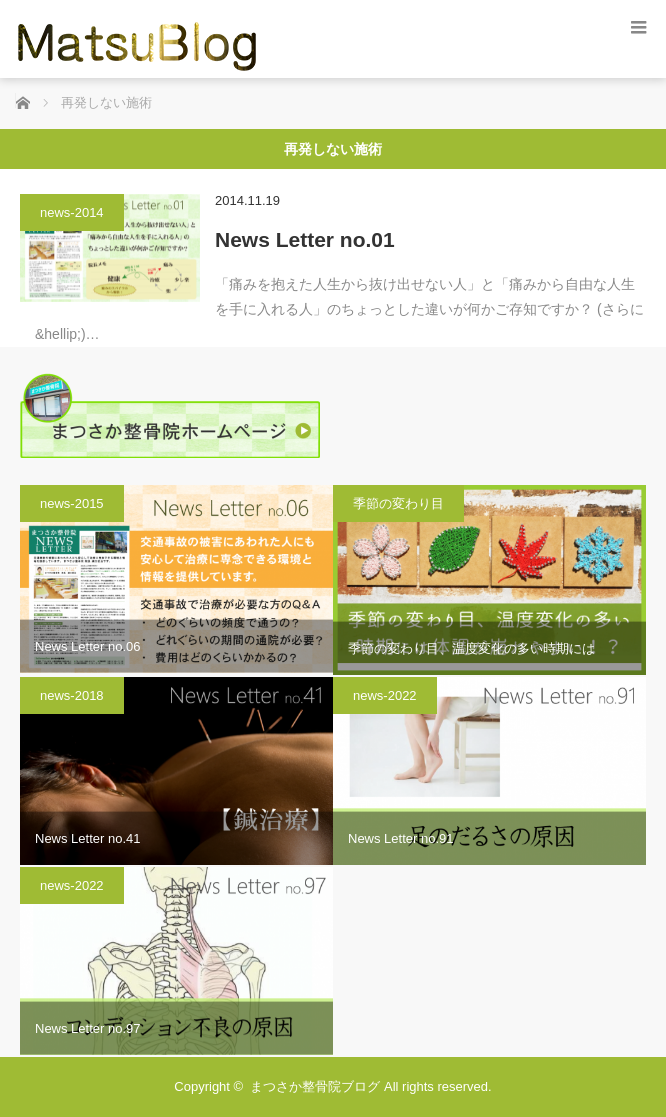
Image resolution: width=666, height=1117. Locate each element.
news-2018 (72, 695)
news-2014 (72, 212)
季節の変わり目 (398, 503)
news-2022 (385, 695)
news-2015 (72, 503)
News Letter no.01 (305, 239)
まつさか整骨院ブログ (315, 1086)
